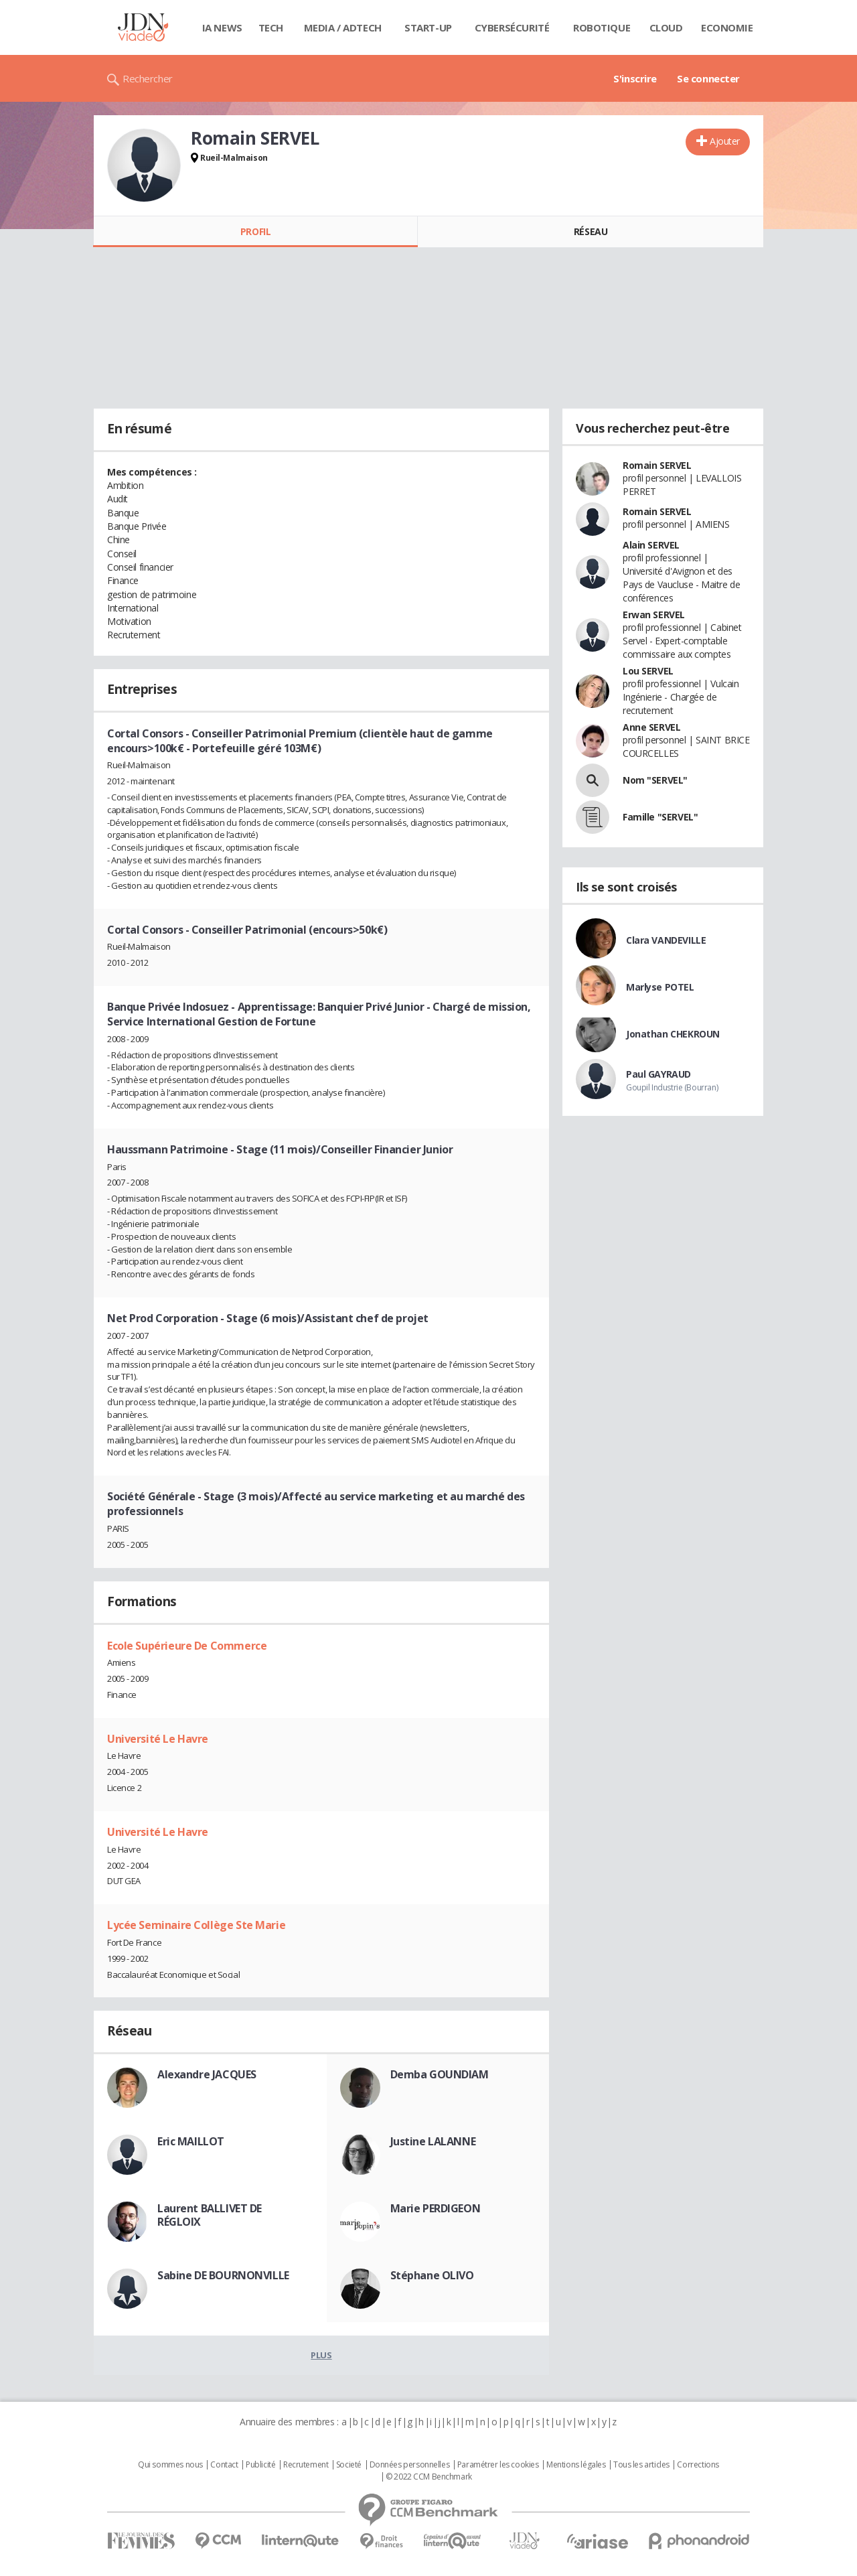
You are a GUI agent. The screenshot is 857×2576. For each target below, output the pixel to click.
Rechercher (148, 78)
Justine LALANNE (433, 2141)
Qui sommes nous (170, 2465)
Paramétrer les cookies (498, 2465)
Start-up (428, 27)
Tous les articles (641, 2465)
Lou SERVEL (648, 670)
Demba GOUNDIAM (439, 2074)
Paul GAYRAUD (658, 1074)
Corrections (697, 2465)
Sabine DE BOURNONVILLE (223, 2275)
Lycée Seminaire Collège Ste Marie (196, 1925)
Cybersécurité (512, 27)
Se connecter (708, 78)
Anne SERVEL (651, 727)
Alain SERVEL (651, 545)
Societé (349, 2465)
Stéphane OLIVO (432, 2275)
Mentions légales (575, 2465)
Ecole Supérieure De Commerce (186, 1645)
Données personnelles (410, 2465)
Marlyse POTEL (660, 987)
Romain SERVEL (657, 465)
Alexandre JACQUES (206, 2074)
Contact (224, 2465)
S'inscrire (635, 78)
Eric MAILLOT (190, 2141)
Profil (255, 231)
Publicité (260, 2465)
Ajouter (725, 141)
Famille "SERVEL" (660, 816)
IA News (222, 27)
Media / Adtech (343, 27)
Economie (727, 27)
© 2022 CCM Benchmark (429, 2477)
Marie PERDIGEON (435, 2208)
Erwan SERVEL (654, 614)
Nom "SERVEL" (655, 780)
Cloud (666, 27)
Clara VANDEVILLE (666, 940)
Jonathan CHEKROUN (673, 1033)
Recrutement (305, 2465)
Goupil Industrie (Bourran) (672, 1087)
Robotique (601, 27)
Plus (321, 2355)
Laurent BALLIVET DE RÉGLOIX (209, 2215)
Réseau (590, 231)
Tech (270, 27)
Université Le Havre (157, 1738)
